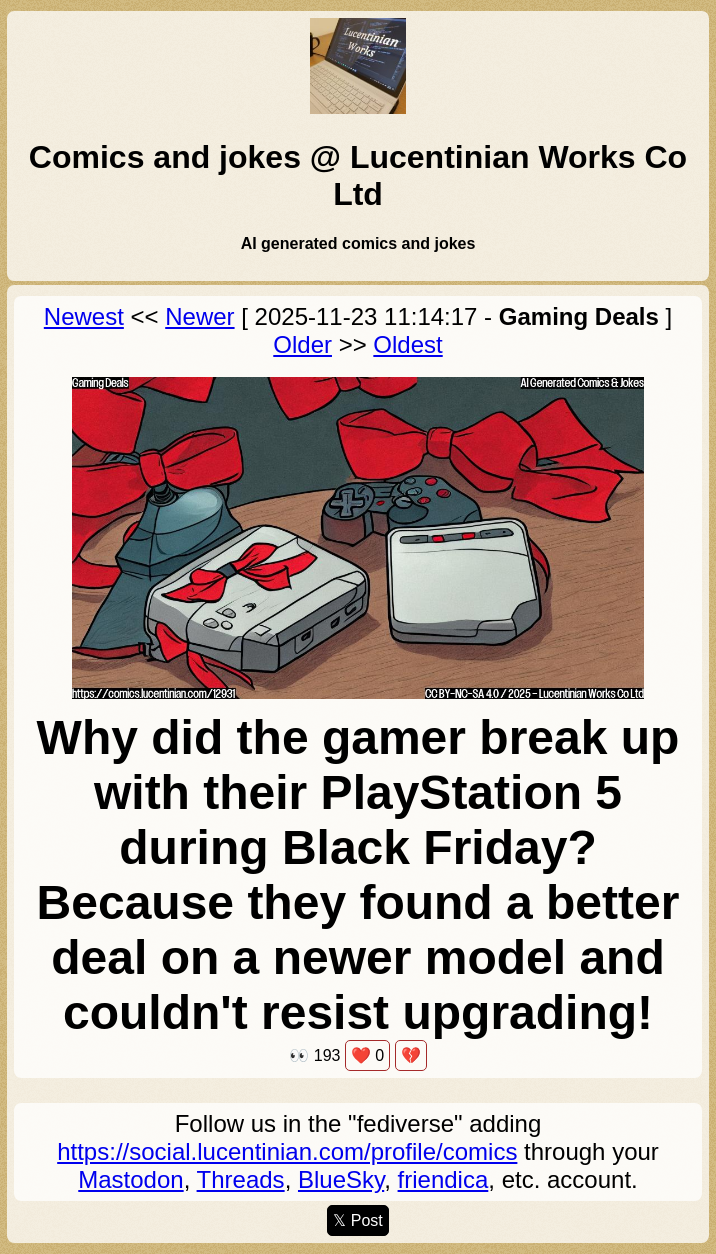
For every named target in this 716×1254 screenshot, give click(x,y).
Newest (84, 316)
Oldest (407, 344)
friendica (443, 1179)
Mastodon (130, 1179)
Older (302, 344)
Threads (241, 1179)
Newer (199, 316)
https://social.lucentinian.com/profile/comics (287, 1151)
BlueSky (341, 1179)
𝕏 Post (357, 1220)
